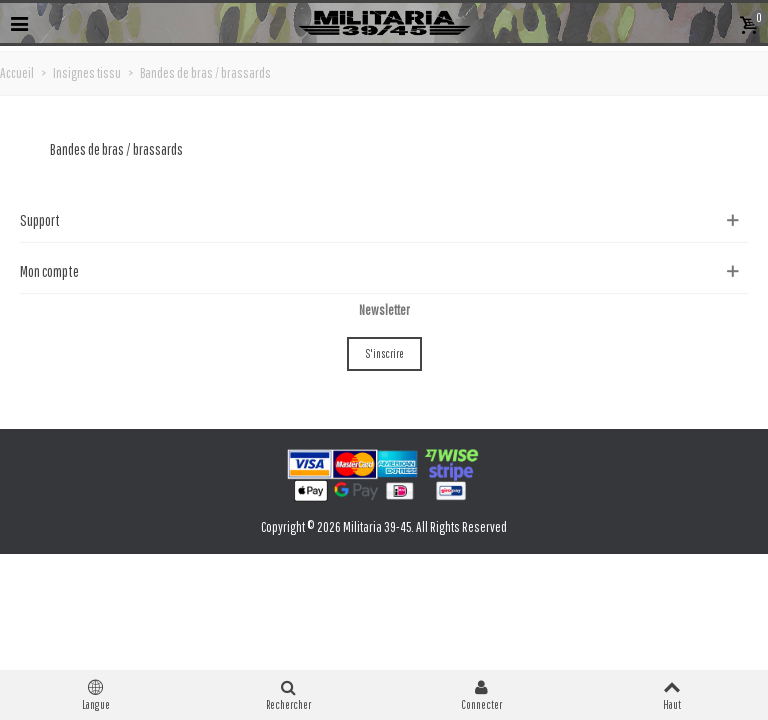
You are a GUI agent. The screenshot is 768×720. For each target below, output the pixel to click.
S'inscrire (384, 353)
